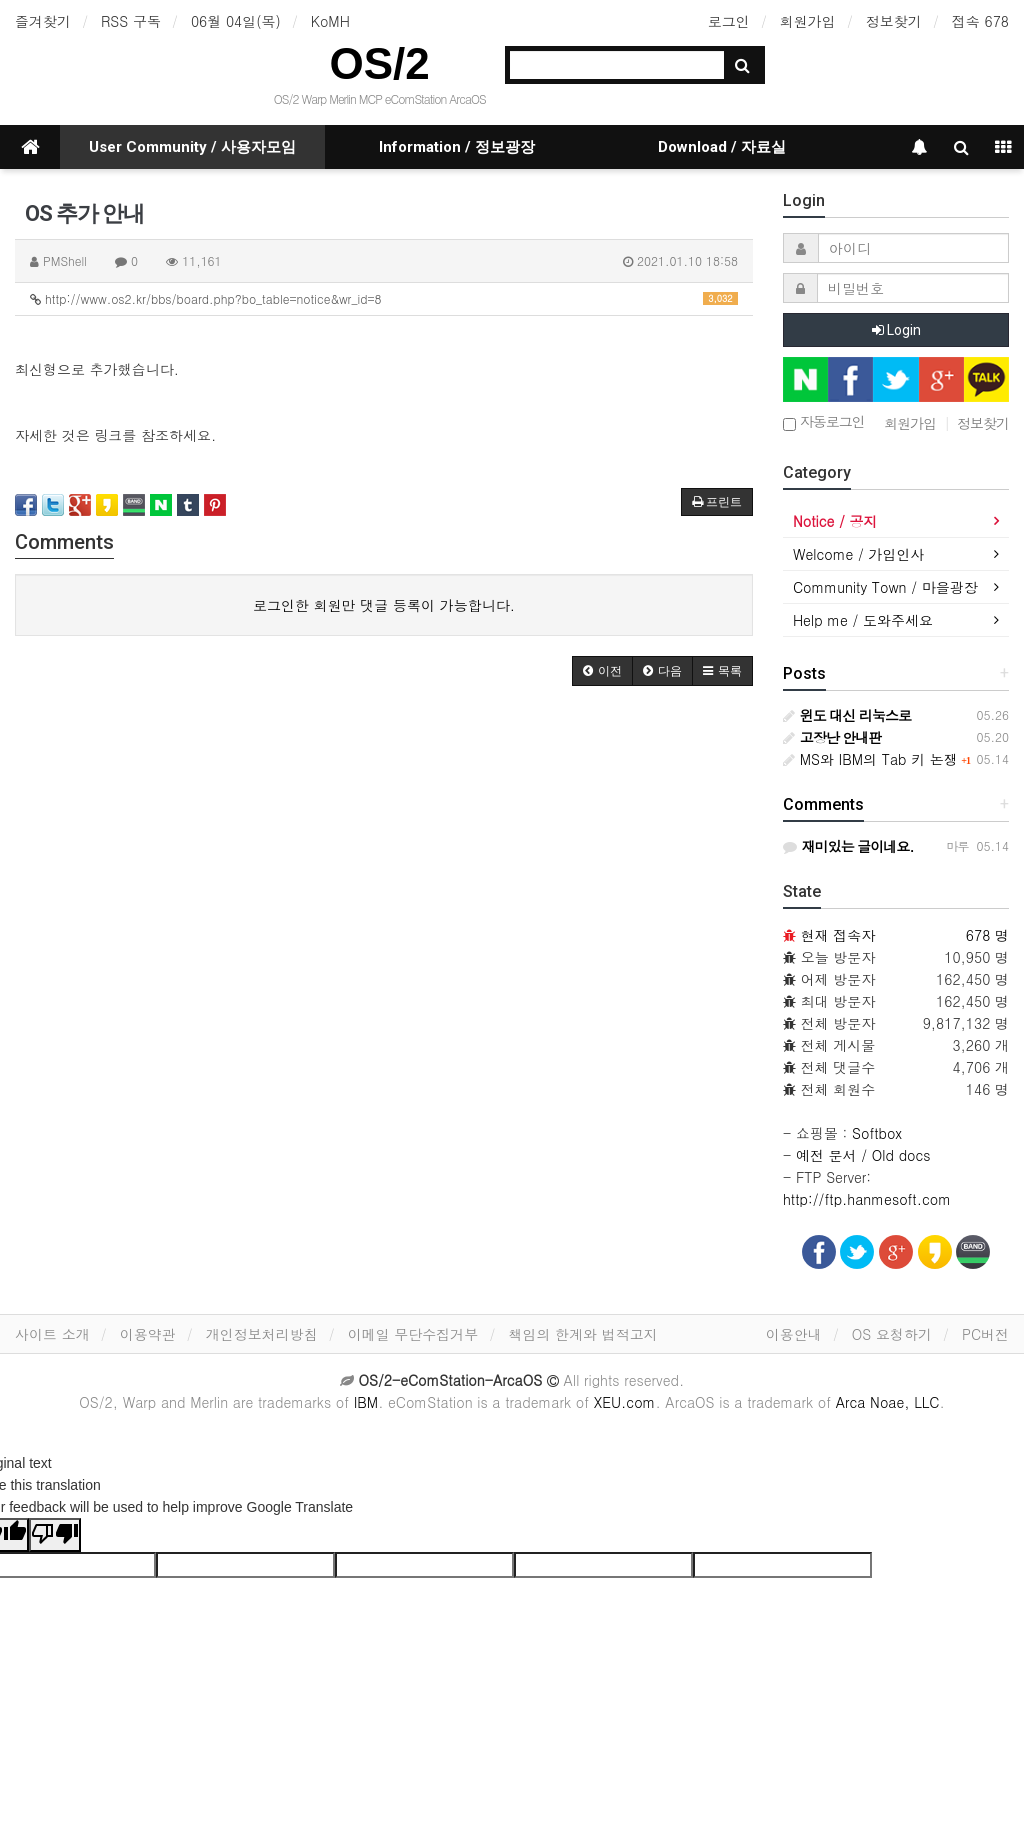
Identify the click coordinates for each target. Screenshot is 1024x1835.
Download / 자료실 (722, 147)
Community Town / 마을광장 (885, 587)
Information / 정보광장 (457, 147)
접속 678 (980, 21)
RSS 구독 (131, 21)
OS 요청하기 (892, 1334)
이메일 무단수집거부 (413, 1334)
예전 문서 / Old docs (863, 1155)
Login (896, 330)
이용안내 (794, 1334)
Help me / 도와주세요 (863, 620)
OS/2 (380, 63)
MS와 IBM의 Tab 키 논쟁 (870, 759)
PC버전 (985, 1334)
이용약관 (148, 1334)
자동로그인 (824, 422)
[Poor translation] (55, 1535)
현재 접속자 (838, 935)
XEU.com (625, 1402)
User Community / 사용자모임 (192, 147)
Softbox (877, 1133)
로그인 (729, 21)
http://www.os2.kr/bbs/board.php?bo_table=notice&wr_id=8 (384, 298)
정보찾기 (894, 21)
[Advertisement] (384, 856)
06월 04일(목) (236, 21)
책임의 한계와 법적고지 (582, 1334)
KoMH (330, 21)
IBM (366, 1402)
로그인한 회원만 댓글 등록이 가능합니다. (384, 605)
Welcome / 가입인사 (859, 554)
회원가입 (808, 21)
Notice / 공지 (835, 521)
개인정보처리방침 (262, 1334)
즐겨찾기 (43, 21)
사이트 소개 (52, 1334)
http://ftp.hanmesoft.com (867, 1199)
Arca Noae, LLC (888, 1402)
